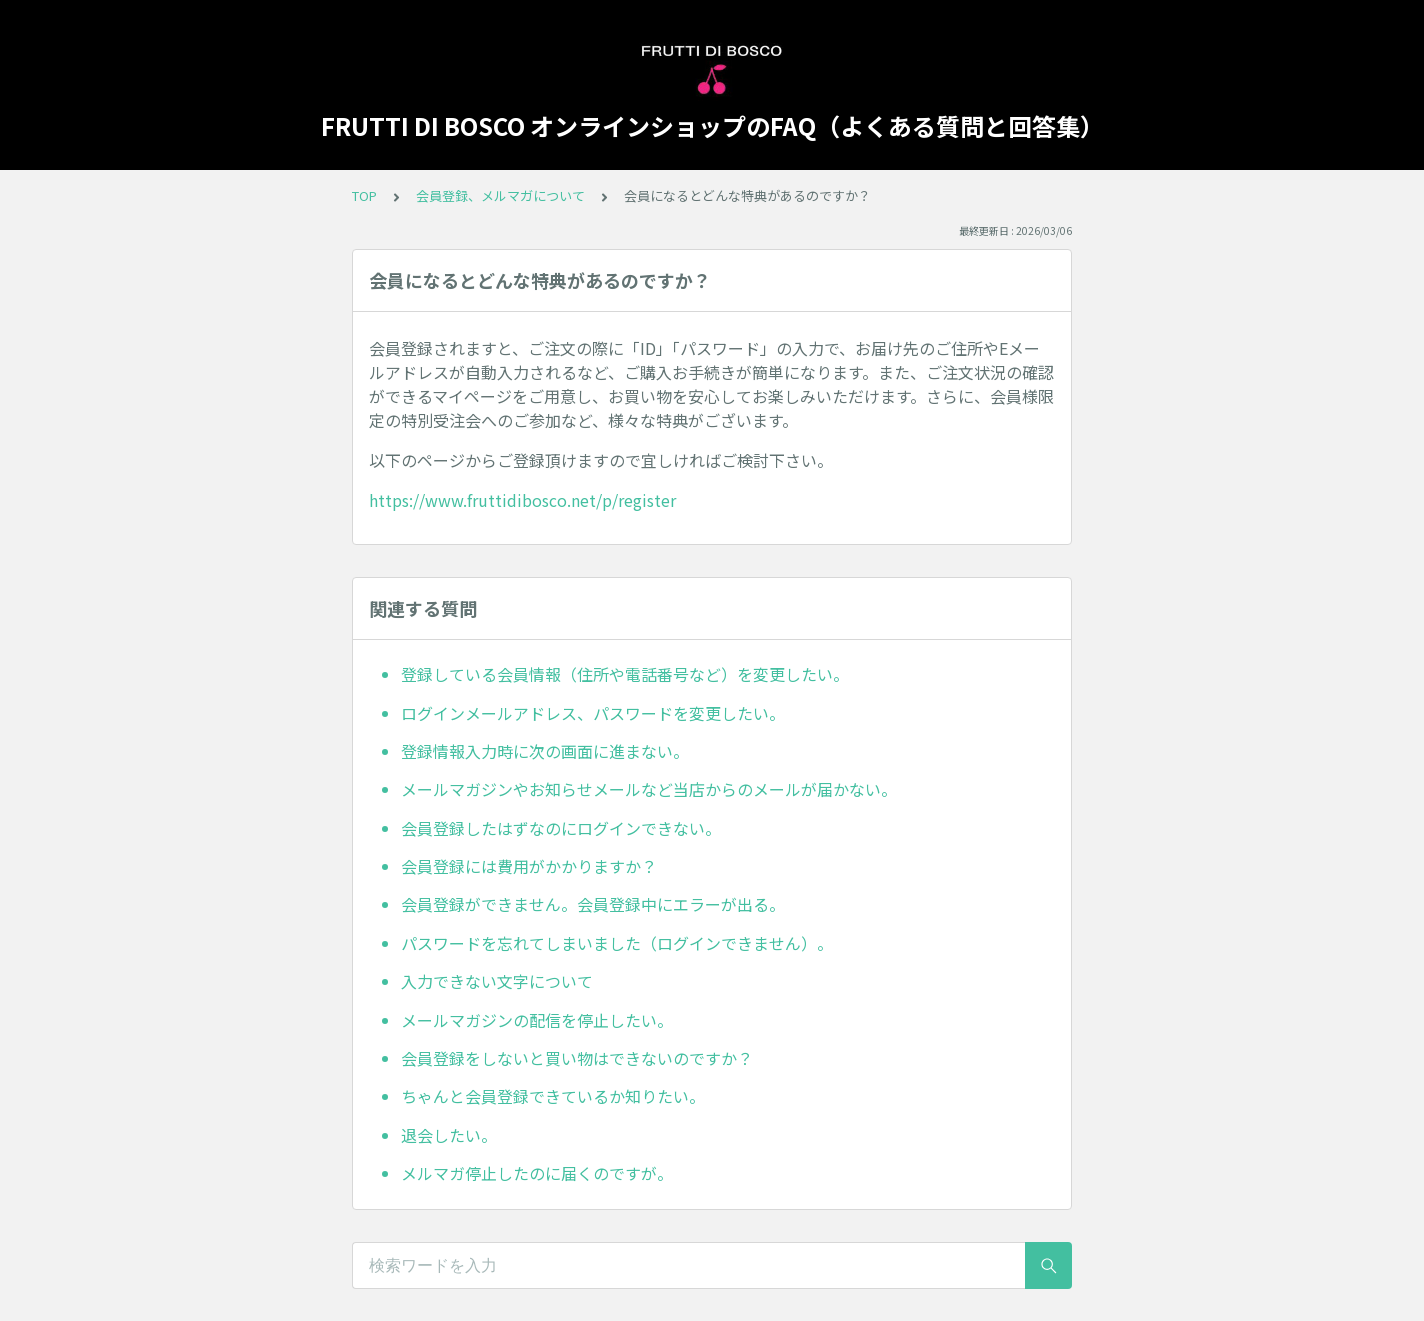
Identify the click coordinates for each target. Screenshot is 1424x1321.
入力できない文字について (497, 981)
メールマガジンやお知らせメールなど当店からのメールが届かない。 (649, 789)
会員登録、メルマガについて (500, 195)
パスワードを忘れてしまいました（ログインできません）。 (617, 943)
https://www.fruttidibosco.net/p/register (522, 500)
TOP (364, 195)
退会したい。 (449, 1135)
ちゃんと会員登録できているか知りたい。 (553, 1096)
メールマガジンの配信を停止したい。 (537, 1020)
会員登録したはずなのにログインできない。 (561, 828)
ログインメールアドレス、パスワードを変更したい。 (593, 713)
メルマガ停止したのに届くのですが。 (537, 1173)
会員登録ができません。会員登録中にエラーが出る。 (593, 904)
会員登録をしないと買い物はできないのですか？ (577, 1058)
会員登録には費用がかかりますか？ (529, 866)
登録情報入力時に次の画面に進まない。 (545, 751)
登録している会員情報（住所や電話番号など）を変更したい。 (625, 674)
